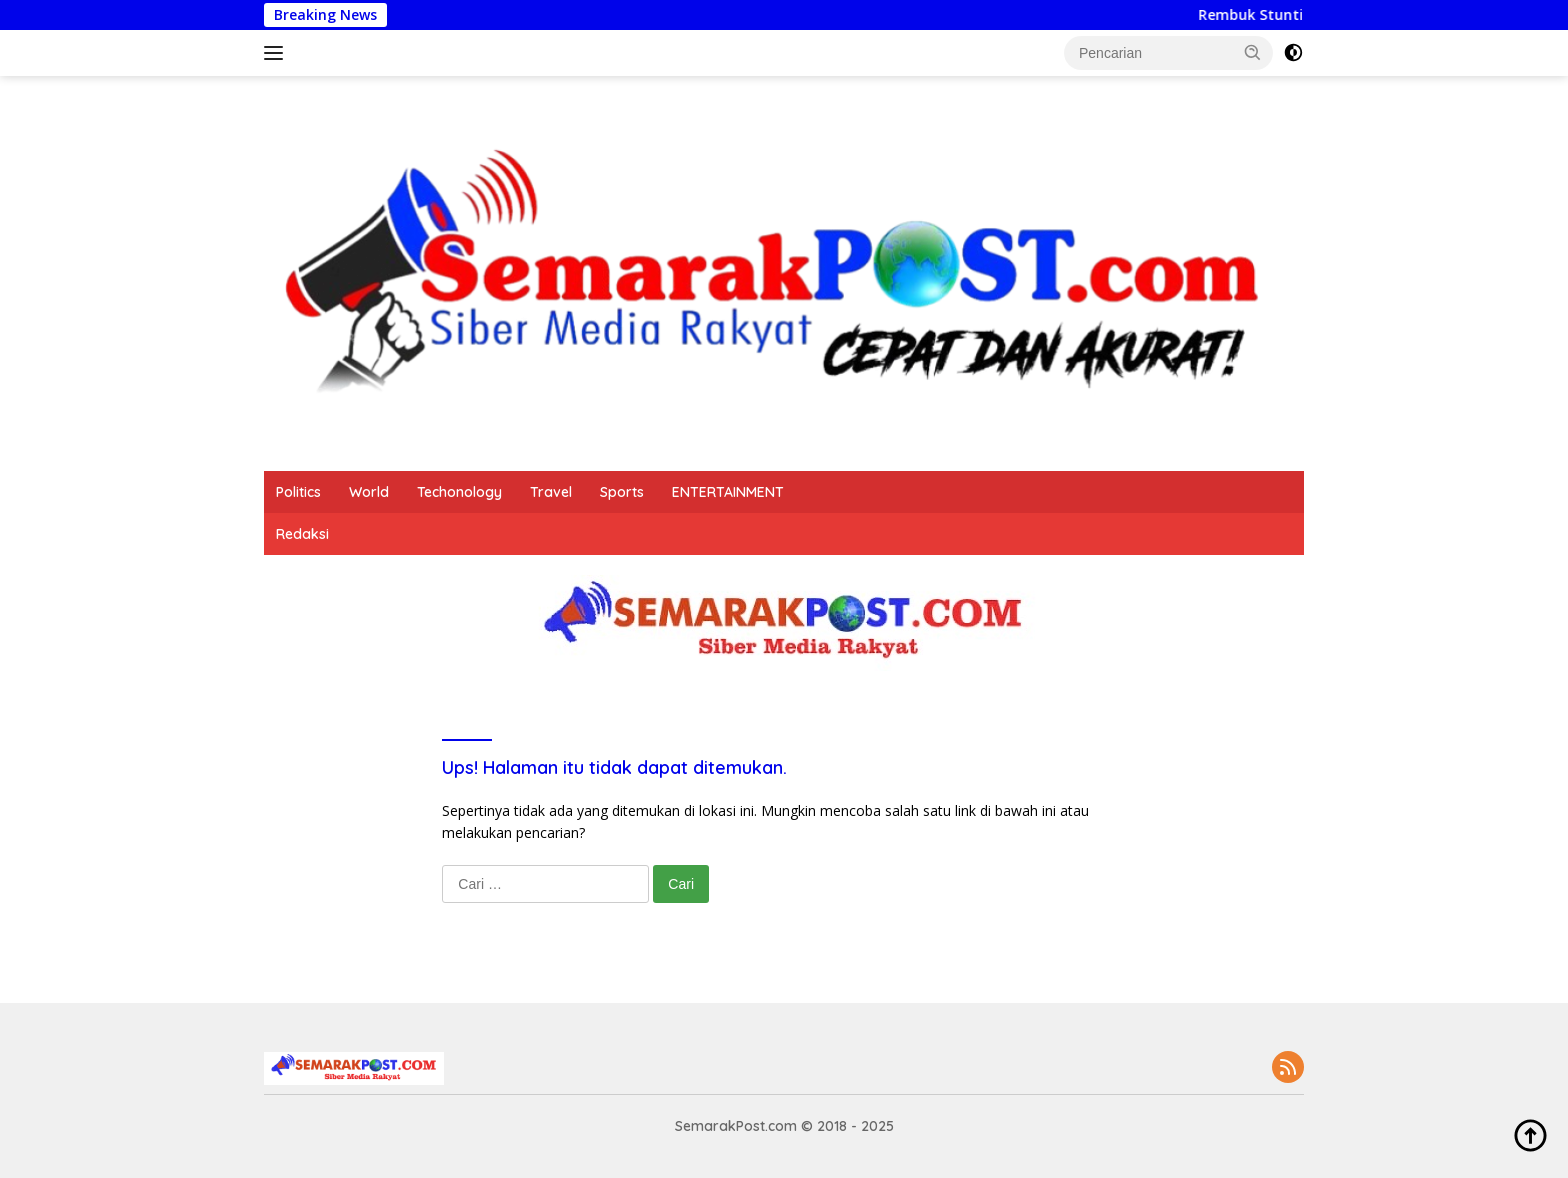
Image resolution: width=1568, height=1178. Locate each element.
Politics (298, 492)
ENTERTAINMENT (728, 492)
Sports (622, 492)
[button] (1253, 52)
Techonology (459, 492)
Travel (551, 492)
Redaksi (302, 534)
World (369, 492)
